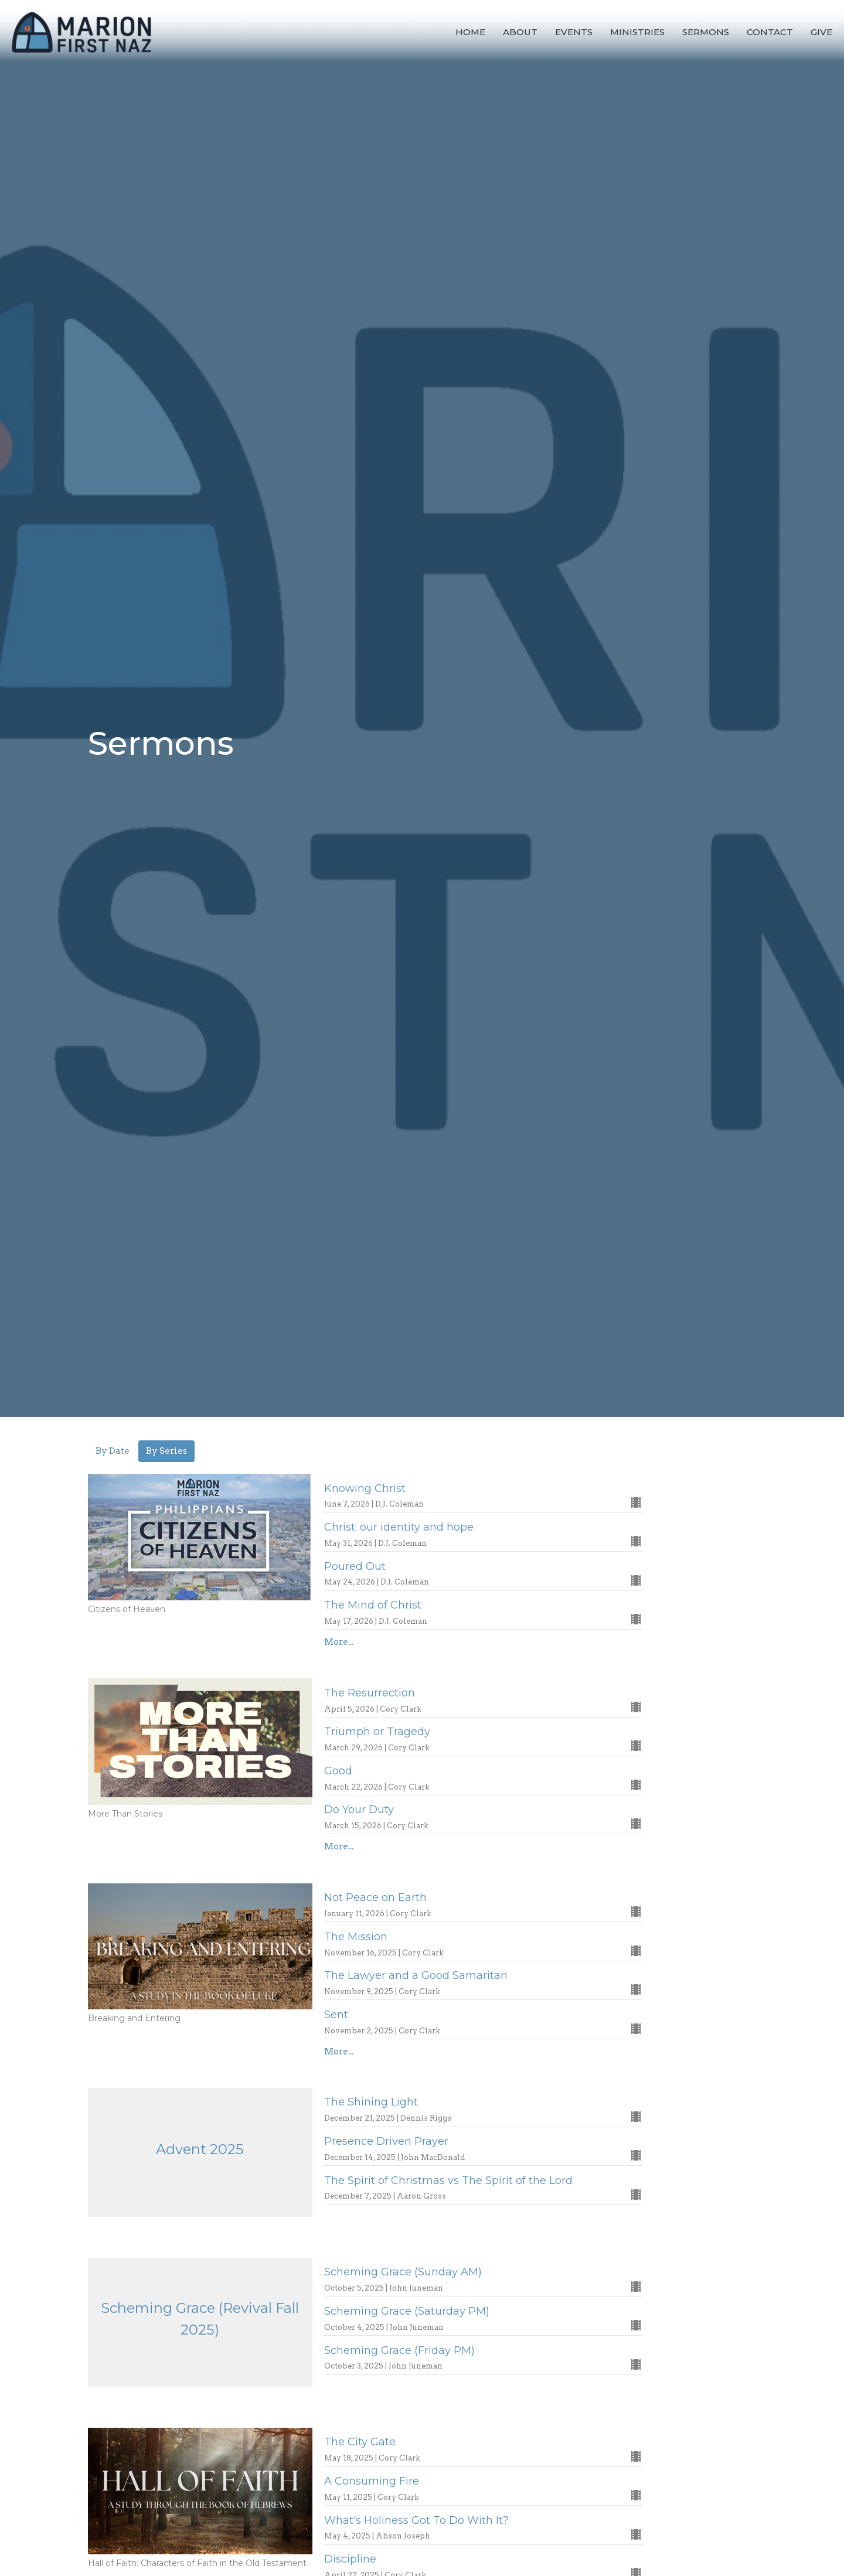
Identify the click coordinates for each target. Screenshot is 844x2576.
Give (821, 32)
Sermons (705, 32)
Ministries (637, 32)
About (520, 32)
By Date (113, 1451)
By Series (166, 1451)
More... (338, 1642)
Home (470, 32)
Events (574, 32)
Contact (770, 32)
